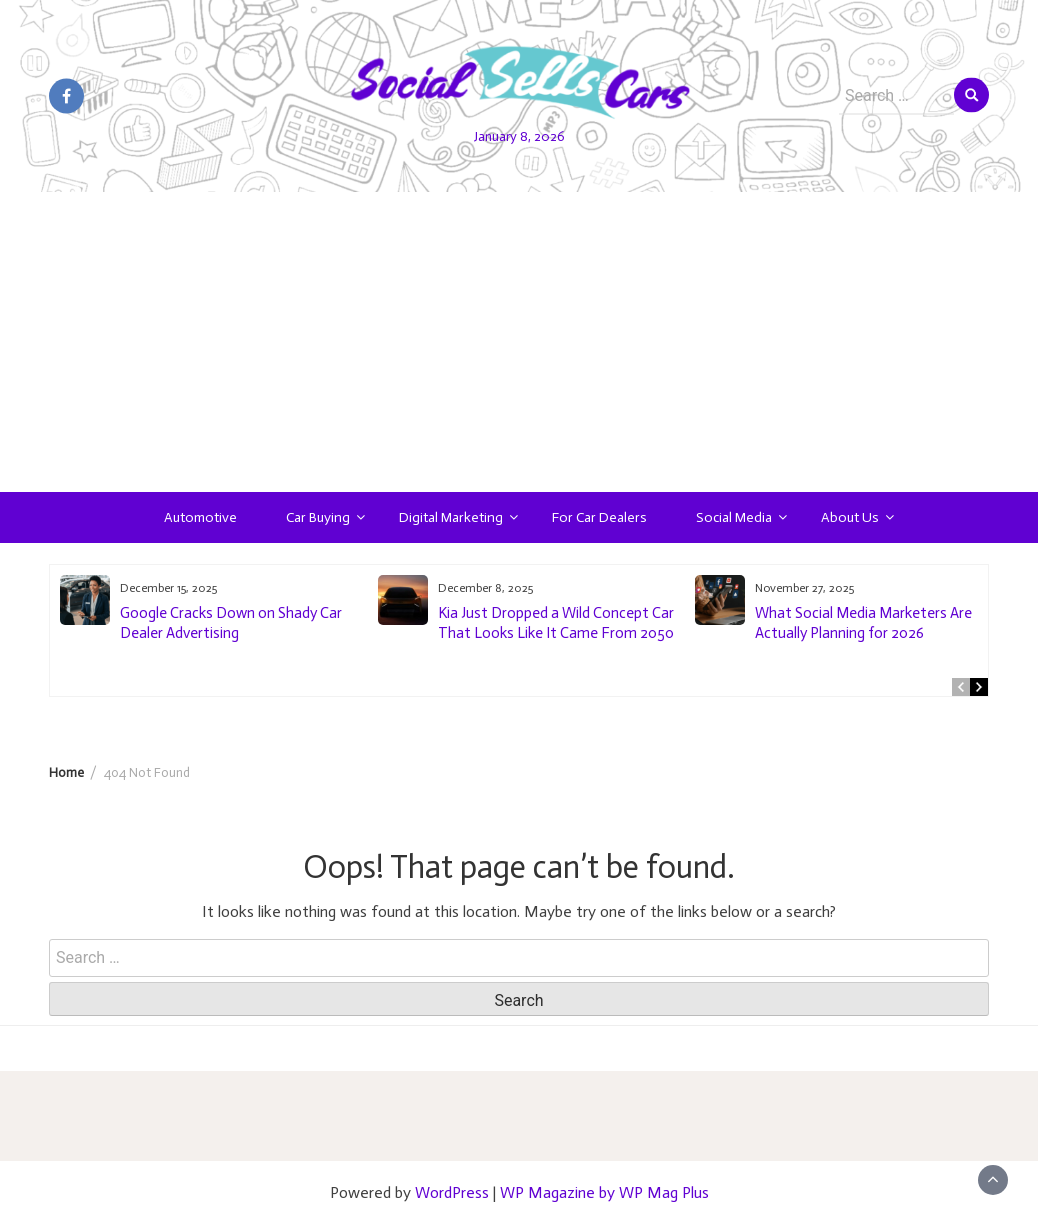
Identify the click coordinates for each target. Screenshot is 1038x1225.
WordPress (452, 1192)
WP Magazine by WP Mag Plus (604, 1192)
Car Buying (318, 517)
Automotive (200, 517)
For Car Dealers (599, 517)
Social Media (734, 517)
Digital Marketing (451, 517)
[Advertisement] (519, 342)
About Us (850, 517)
